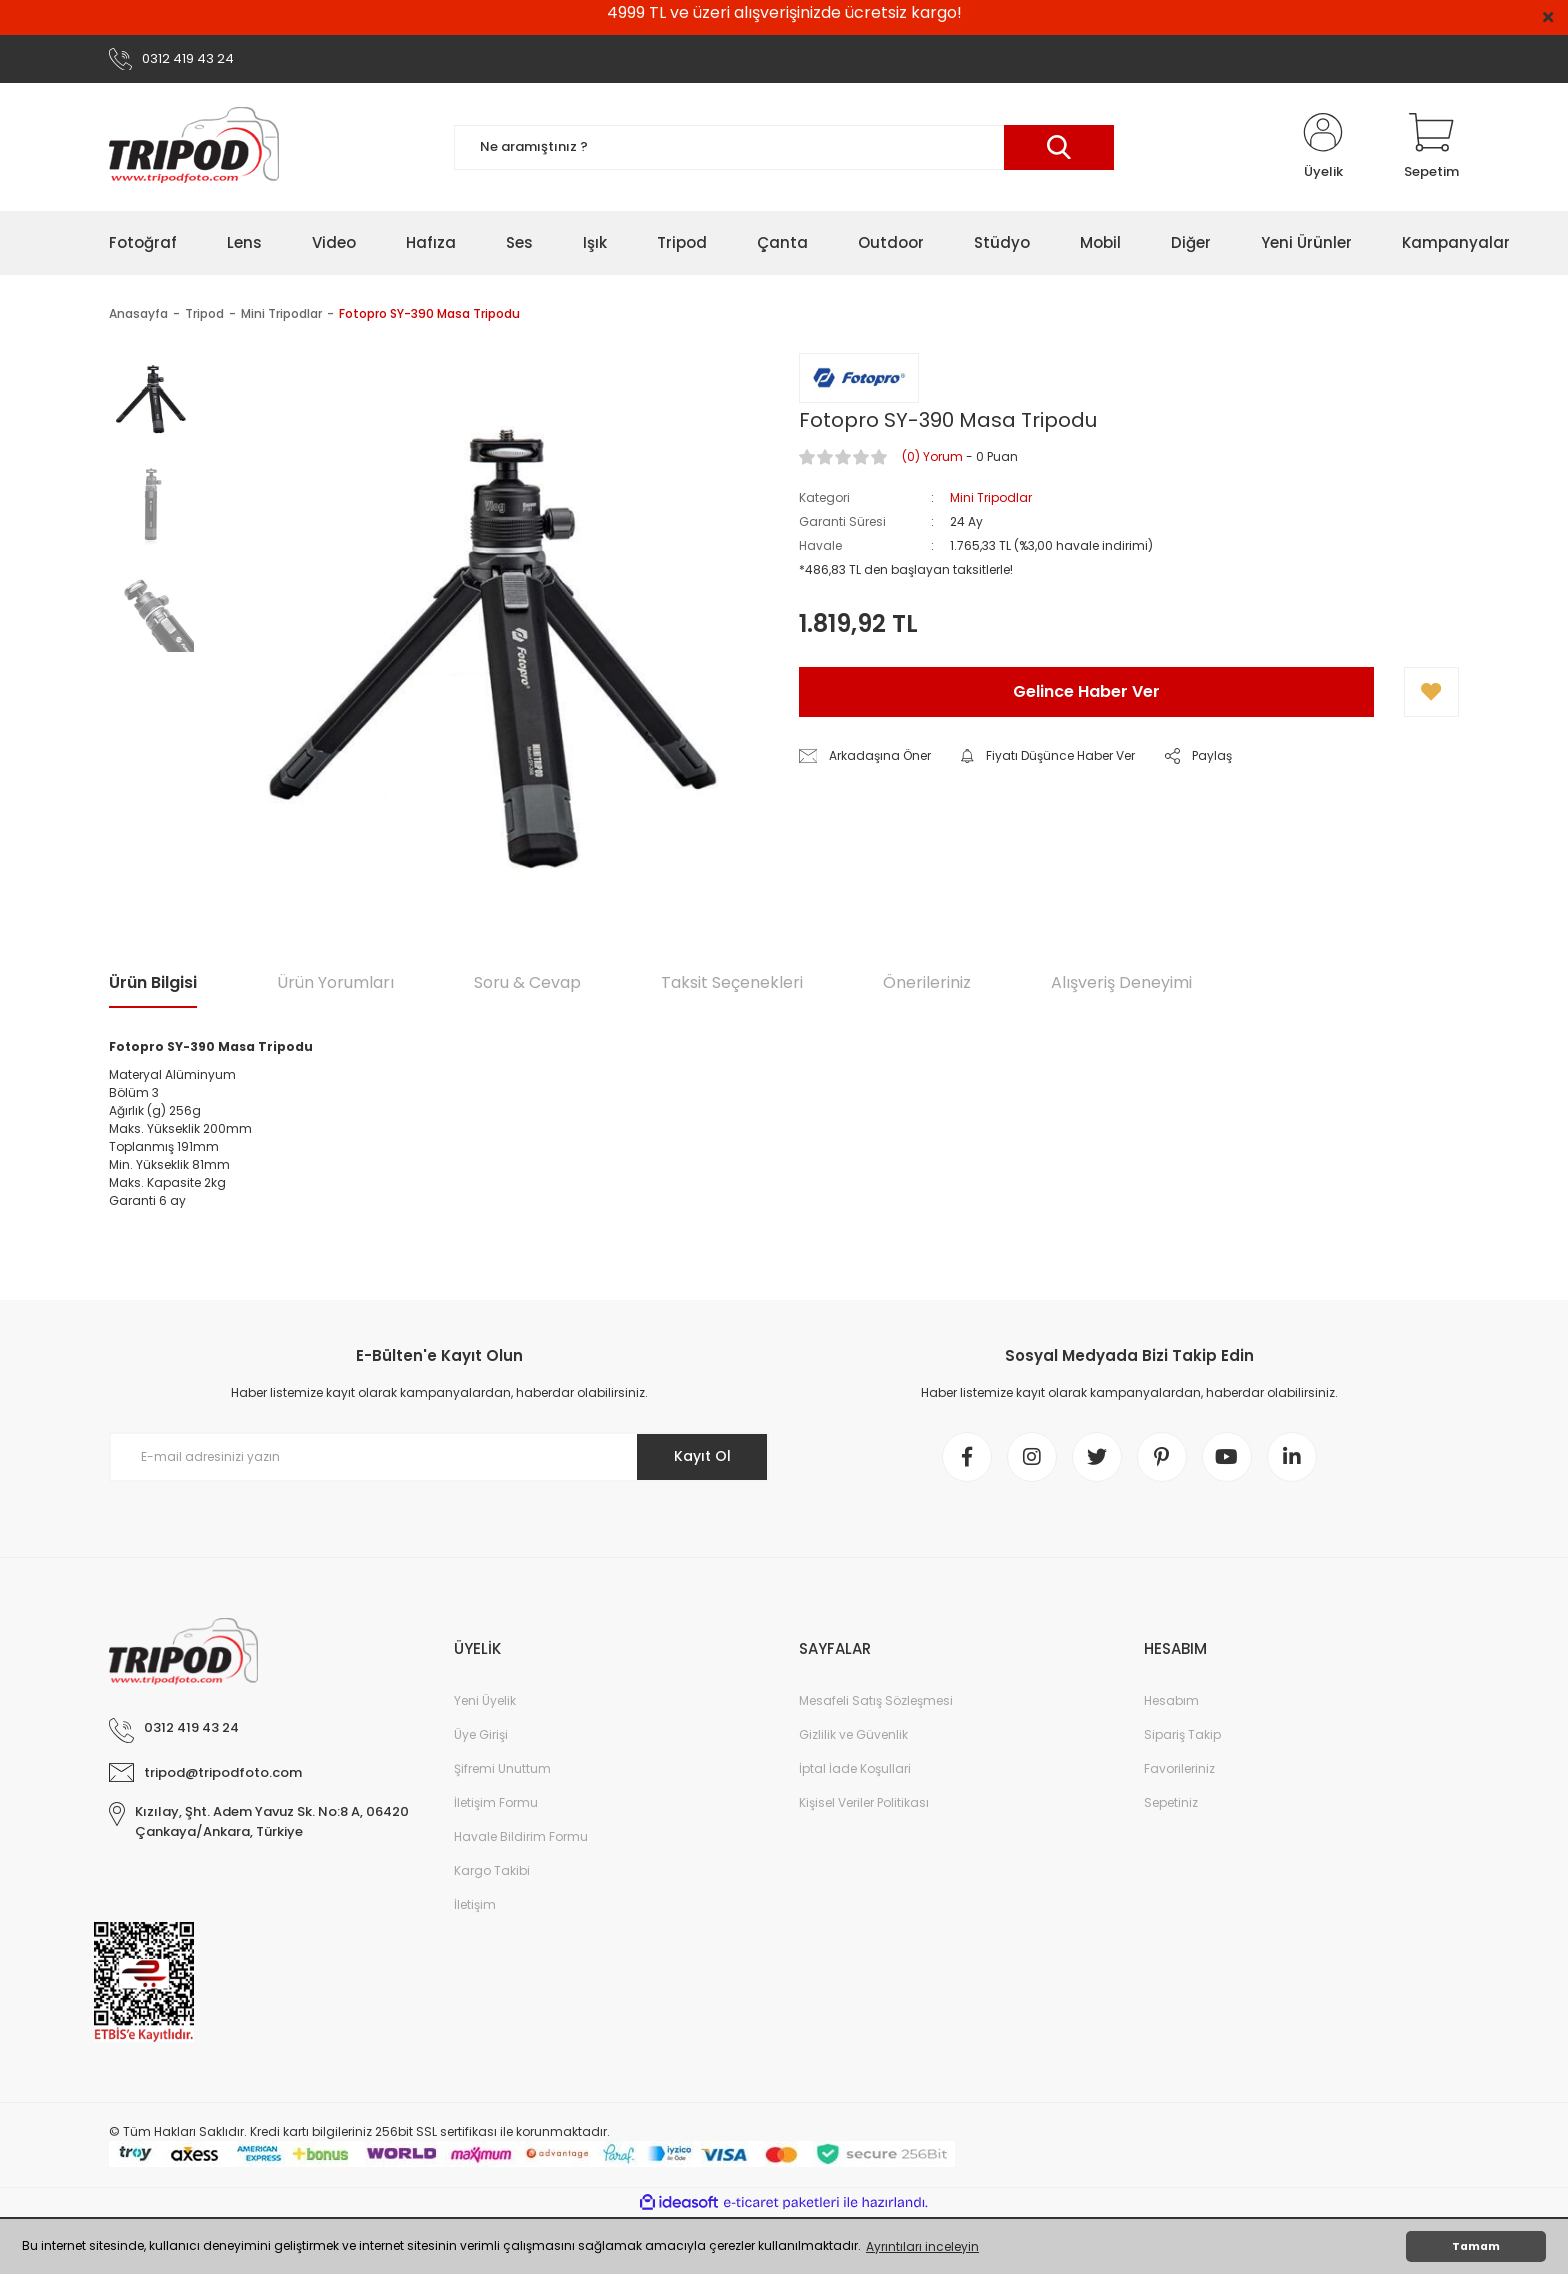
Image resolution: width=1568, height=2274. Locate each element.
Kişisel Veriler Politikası (864, 1802)
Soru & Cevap (527, 982)
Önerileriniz (927, 982)
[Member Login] (1323, 147)
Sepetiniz (1171, 1802)
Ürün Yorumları (335, 982)
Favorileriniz (1179, 1768)
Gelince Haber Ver (1086, 691)
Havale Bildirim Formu (521, 1836)
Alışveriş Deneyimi (1121, 982)
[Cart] (1431, 147)
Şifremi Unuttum (502, 1768)
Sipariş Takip (1182, 1734)
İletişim (475, 1904)
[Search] (784, 147)
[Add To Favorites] (1431, 692)
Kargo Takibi (492, 1870)
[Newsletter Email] (439, 1457)
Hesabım (1171, 1700)
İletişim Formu (496, 1802)
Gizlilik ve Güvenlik (853, 1734)
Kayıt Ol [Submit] (702, 1456)
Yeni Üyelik (485, 1700)
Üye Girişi (481, 1734)
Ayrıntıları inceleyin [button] (922, 2246)
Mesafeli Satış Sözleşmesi (876, 1700)
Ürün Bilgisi (153, 982)
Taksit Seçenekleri (732, 982)
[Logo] (194, 147)
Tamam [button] (1476, 2246)
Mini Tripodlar (991, 497)
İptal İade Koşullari (855, 1768)
